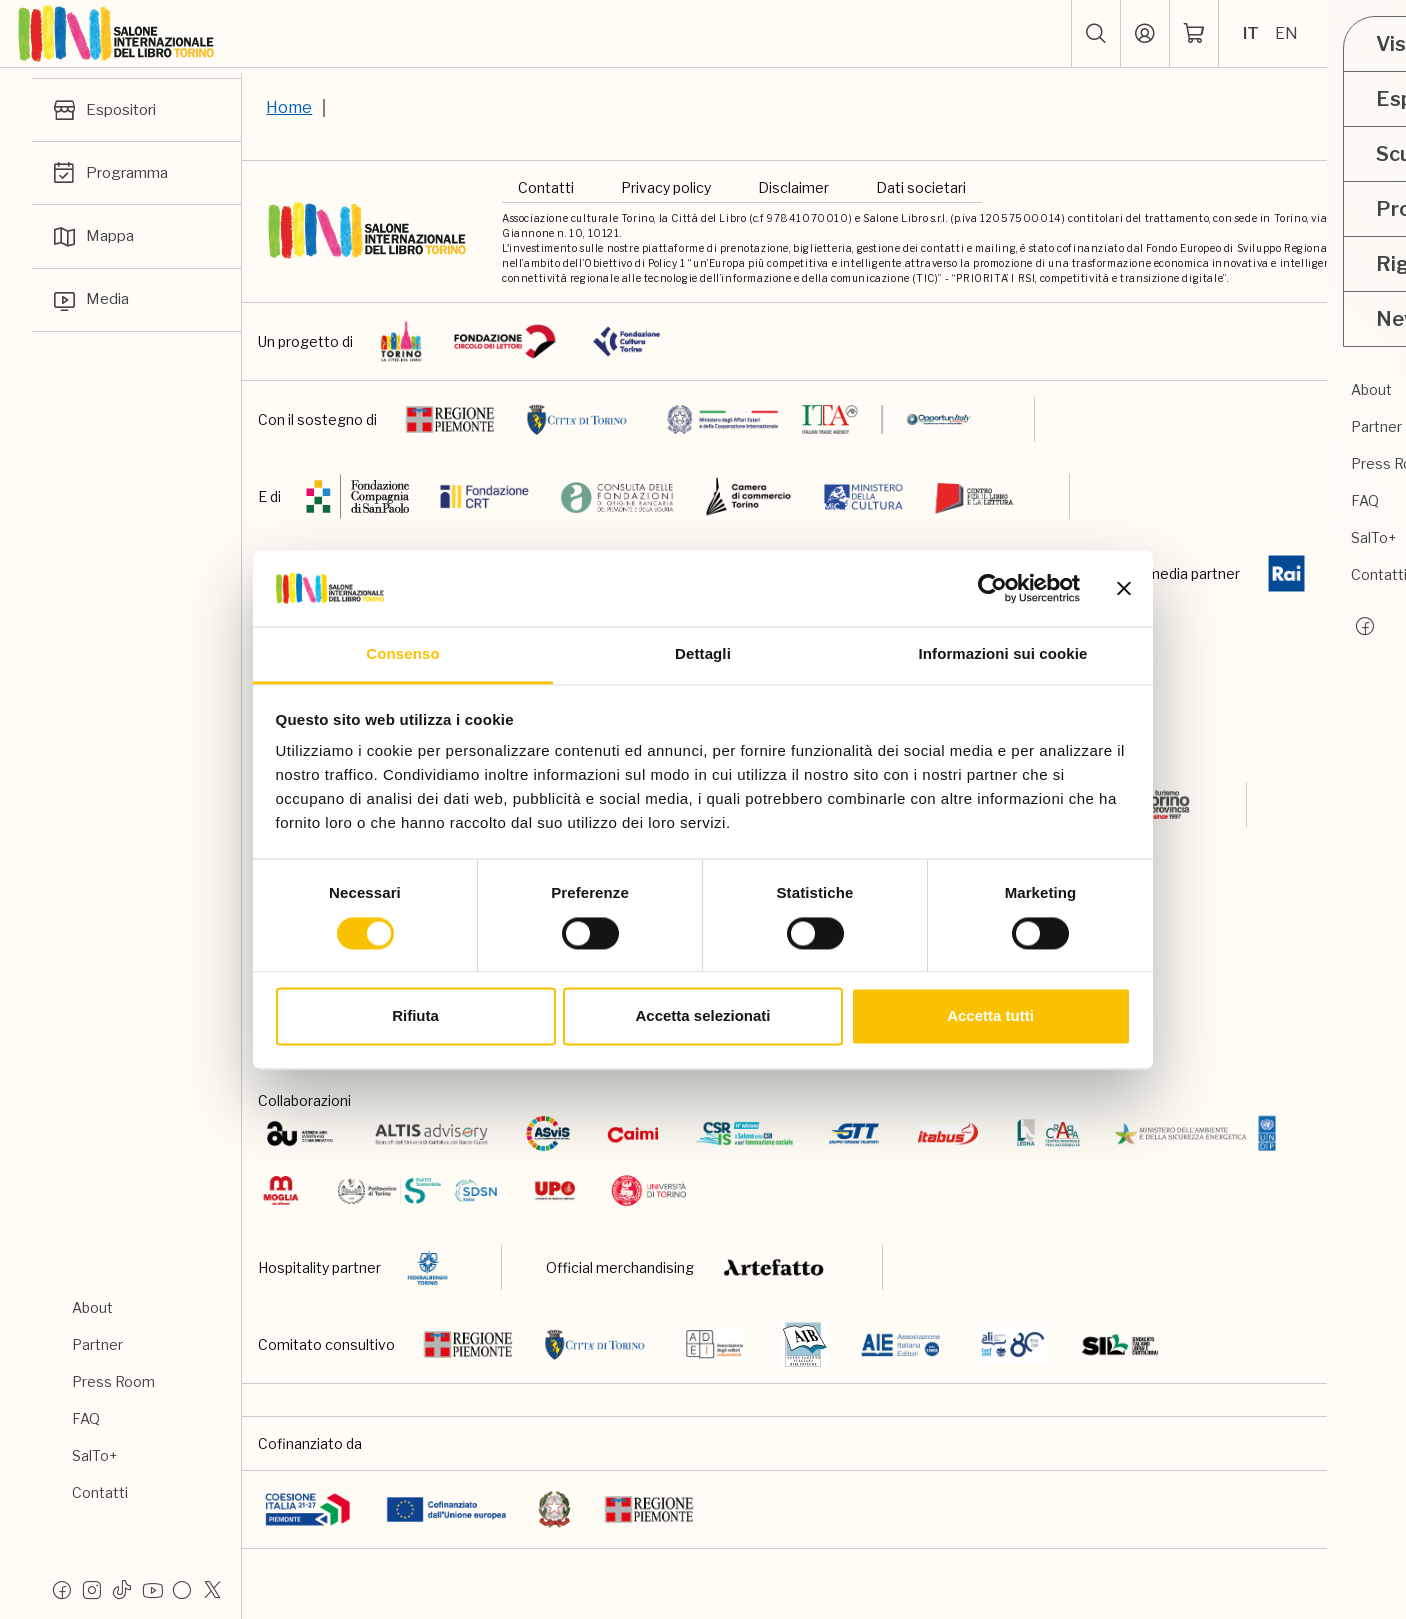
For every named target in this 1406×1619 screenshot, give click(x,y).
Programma (113, 176)
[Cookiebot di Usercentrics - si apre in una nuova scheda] (992, 588)
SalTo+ (94, 1455)
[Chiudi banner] (1124, 588)
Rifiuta (415, 1016)
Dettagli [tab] (703, 654)
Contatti (100, 1492)
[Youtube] (152, 1589)
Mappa (94, 241)
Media (91, 306)
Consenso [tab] (402, 654)
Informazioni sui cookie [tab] (1003, 654)
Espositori (107, 111)
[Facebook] (62, 1589)
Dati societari (921, 187)
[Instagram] (92, 1589)
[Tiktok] (122, 1589)
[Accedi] (1144, 34)
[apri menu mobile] (1372, 34)
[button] (1095, 34)
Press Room (113, 1381)
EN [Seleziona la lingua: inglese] (1285, 33)
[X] (212, 1589)
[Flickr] (182, 1589)
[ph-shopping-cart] (1193, 34)
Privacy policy (666, 187)
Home (289, 107)
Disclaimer (793, 187)
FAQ (86, 1418)
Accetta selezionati (702, 1016)
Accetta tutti (990, 1016)
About (92, 1307)
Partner (97, 1344)
